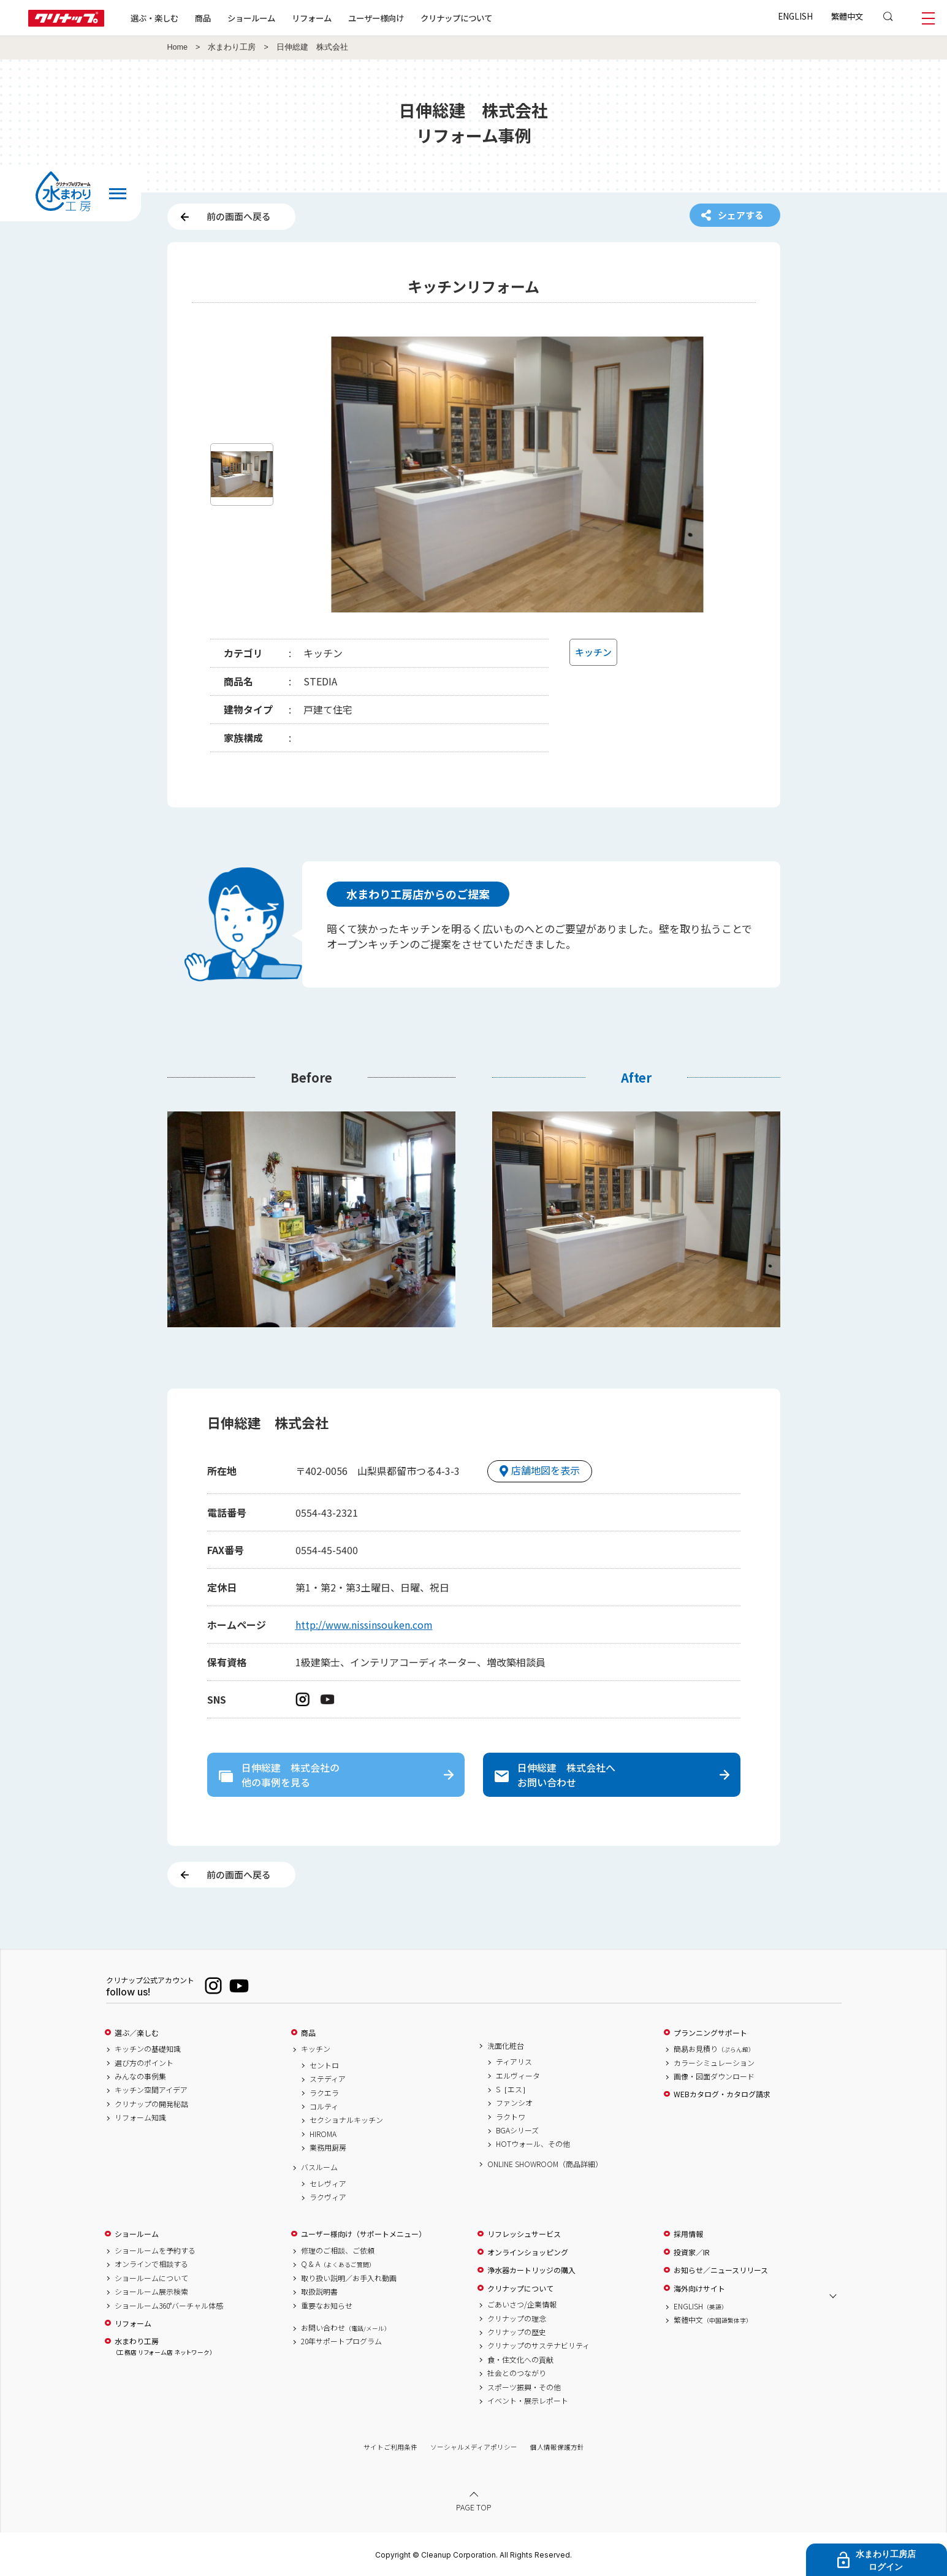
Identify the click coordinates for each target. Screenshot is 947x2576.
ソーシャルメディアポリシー (473, 2447)
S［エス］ (513, 2089)
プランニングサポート (710, 2033)
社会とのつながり (516, 2373)
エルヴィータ (518, 2076)
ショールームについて (151, 2278)
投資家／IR (692, 2252)
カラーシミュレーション (714, 2063)
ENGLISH (795, 16)
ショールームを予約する (155, 2250)
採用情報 (688, 2234)
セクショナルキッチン (346, 2120)
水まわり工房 (232, 47)
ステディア (328, 2079)
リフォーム (312, 18)
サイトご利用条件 (390, 2447)
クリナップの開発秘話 (151, 2104)
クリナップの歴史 (516, 2332)
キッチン (315, 2049)
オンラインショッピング (527, 2252)
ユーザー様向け (376, 18)
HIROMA (323, 2134)
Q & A (338, 2264)
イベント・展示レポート (527, 2401)
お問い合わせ (345, 2328)
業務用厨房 (328, 2147)
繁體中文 (847, 16)
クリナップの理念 (516, 2318)
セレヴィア (328, 2184)
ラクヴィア (328, 2197)
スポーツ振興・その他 (524, 2387)
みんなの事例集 (140, 2076)
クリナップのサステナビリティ (538, 2345)
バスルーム (319, 2167)
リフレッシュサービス (524, 2234)
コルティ (324, 2106)
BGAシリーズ (517, 2130)
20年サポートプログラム (341, 2341)
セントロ (324, 2065)
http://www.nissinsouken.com (364, 1624)
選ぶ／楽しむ (137, 2033)
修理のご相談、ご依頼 (338, 2250)
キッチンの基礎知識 (148, 2049)
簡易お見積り (714, 2049)
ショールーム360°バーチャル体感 (169, 2306)
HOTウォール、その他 (533, 2144)
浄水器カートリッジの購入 (531, 2270)
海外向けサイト (699, 2288)
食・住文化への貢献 (520, 2360)
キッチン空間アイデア (151, 2090)
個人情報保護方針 (557, 2447)
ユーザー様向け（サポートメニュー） (363, 2234)
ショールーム (251, 18)
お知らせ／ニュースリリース (721, 2270)
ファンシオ (514, 2103)
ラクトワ (510, 2117)
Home (177, 47)
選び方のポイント (144, 2063)
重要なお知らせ (326, 2306)
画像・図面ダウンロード (714, 2076)
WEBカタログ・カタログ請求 (722, 2094)
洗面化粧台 (505, 2046)
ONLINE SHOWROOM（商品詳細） (545, 2164)
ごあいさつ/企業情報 (522, 2304)
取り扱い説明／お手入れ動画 (349, 2278)
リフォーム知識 (140, 2117)
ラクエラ (324, 2093)
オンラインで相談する (151, 2264)
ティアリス (514, 2062)
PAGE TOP (474, 2507)
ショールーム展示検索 (151, 2291)
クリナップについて (456, 18)
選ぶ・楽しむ (154, 18)
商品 (308, 2033)
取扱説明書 (319, 2291)
